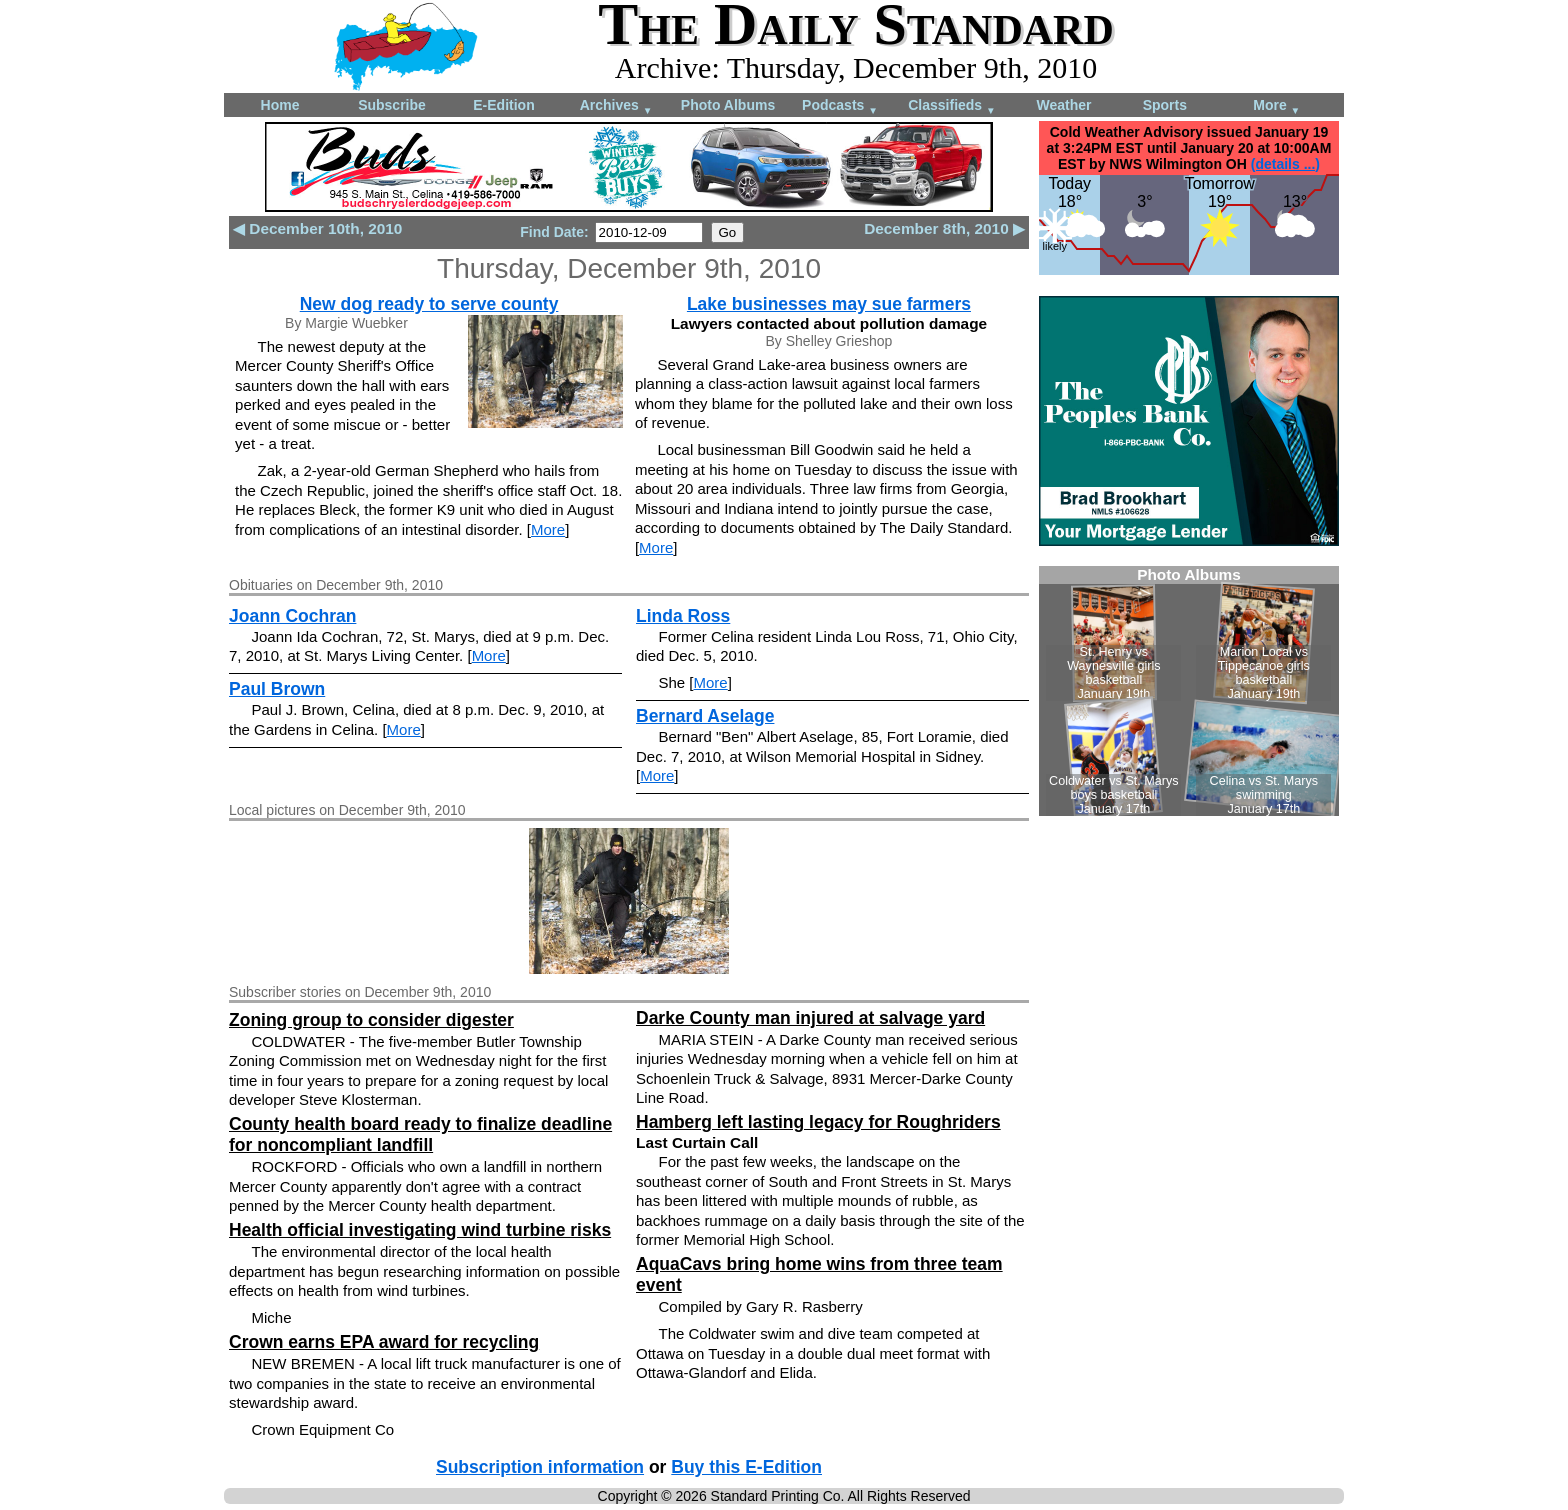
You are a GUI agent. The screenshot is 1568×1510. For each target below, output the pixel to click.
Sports (1165, 105)
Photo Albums (728, 105)
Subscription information (540, 1467)
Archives (616, 106)
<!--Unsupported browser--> (1189, 691)
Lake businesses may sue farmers (829, 304)
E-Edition (503, 105)
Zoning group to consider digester (371, 1020)
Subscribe (392, 105)
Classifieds (952, 106)
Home (280, 105)
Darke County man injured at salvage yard (810, 1018)
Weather (1064, 105)
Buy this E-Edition (746, 1467)
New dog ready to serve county (429, 304)
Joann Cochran (292, 616)
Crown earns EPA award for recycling (384, 1342)
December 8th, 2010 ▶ (944, 228)
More (1276, 106)
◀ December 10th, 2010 (317, 228)
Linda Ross (683, 616)
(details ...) (1285, 164)
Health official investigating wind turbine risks (420, 1230)
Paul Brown (277, 689)
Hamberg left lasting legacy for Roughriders (818, 1122)
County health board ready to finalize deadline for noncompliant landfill (420, 1134)
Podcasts (840, 106)
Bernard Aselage (705, 716)
